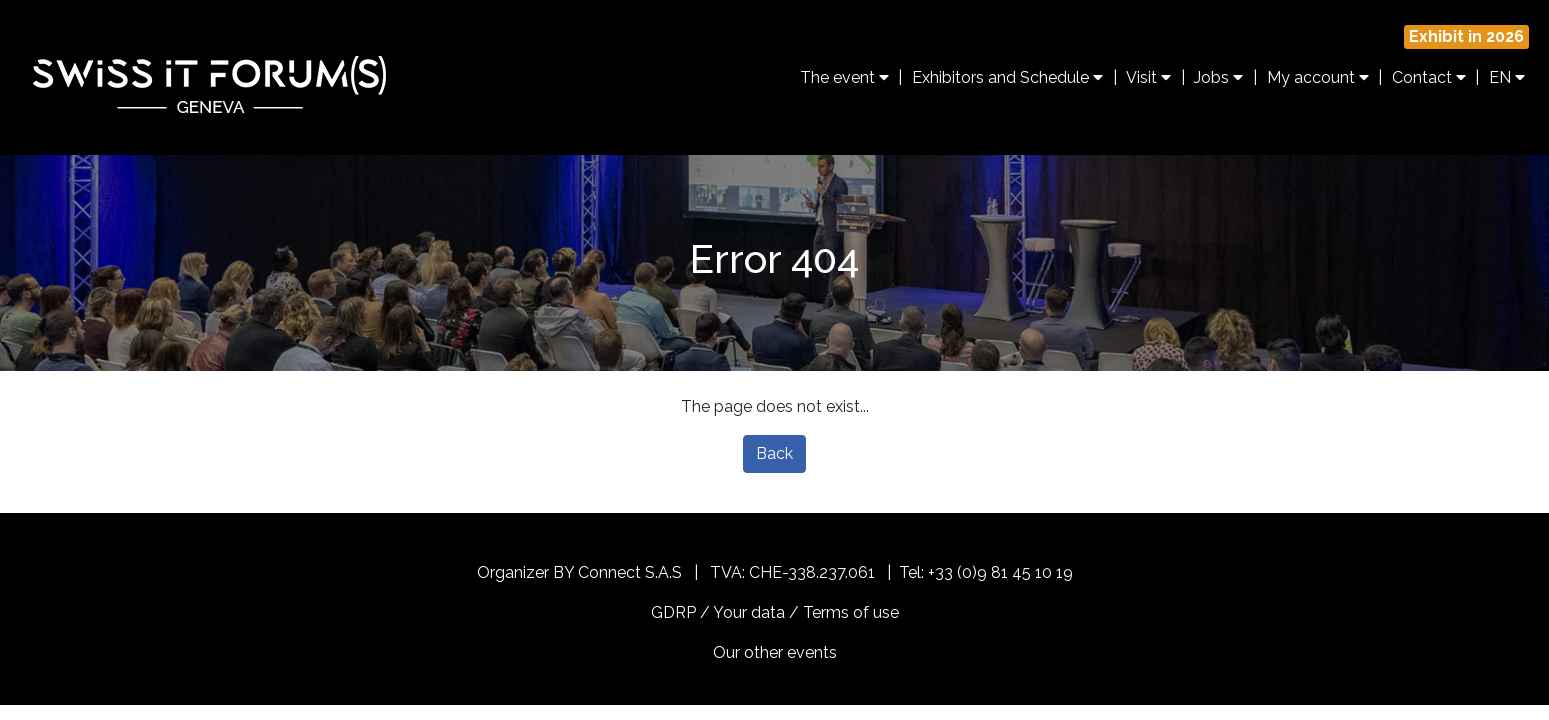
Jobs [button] (1218, 77)
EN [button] (1507, 77)
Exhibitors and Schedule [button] (1007, 77)
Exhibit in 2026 (1466, 36)
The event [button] (844, 77)
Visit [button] (1148, 77)
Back (774, 453)
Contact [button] (1429, 77)
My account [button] (1318, 77)
